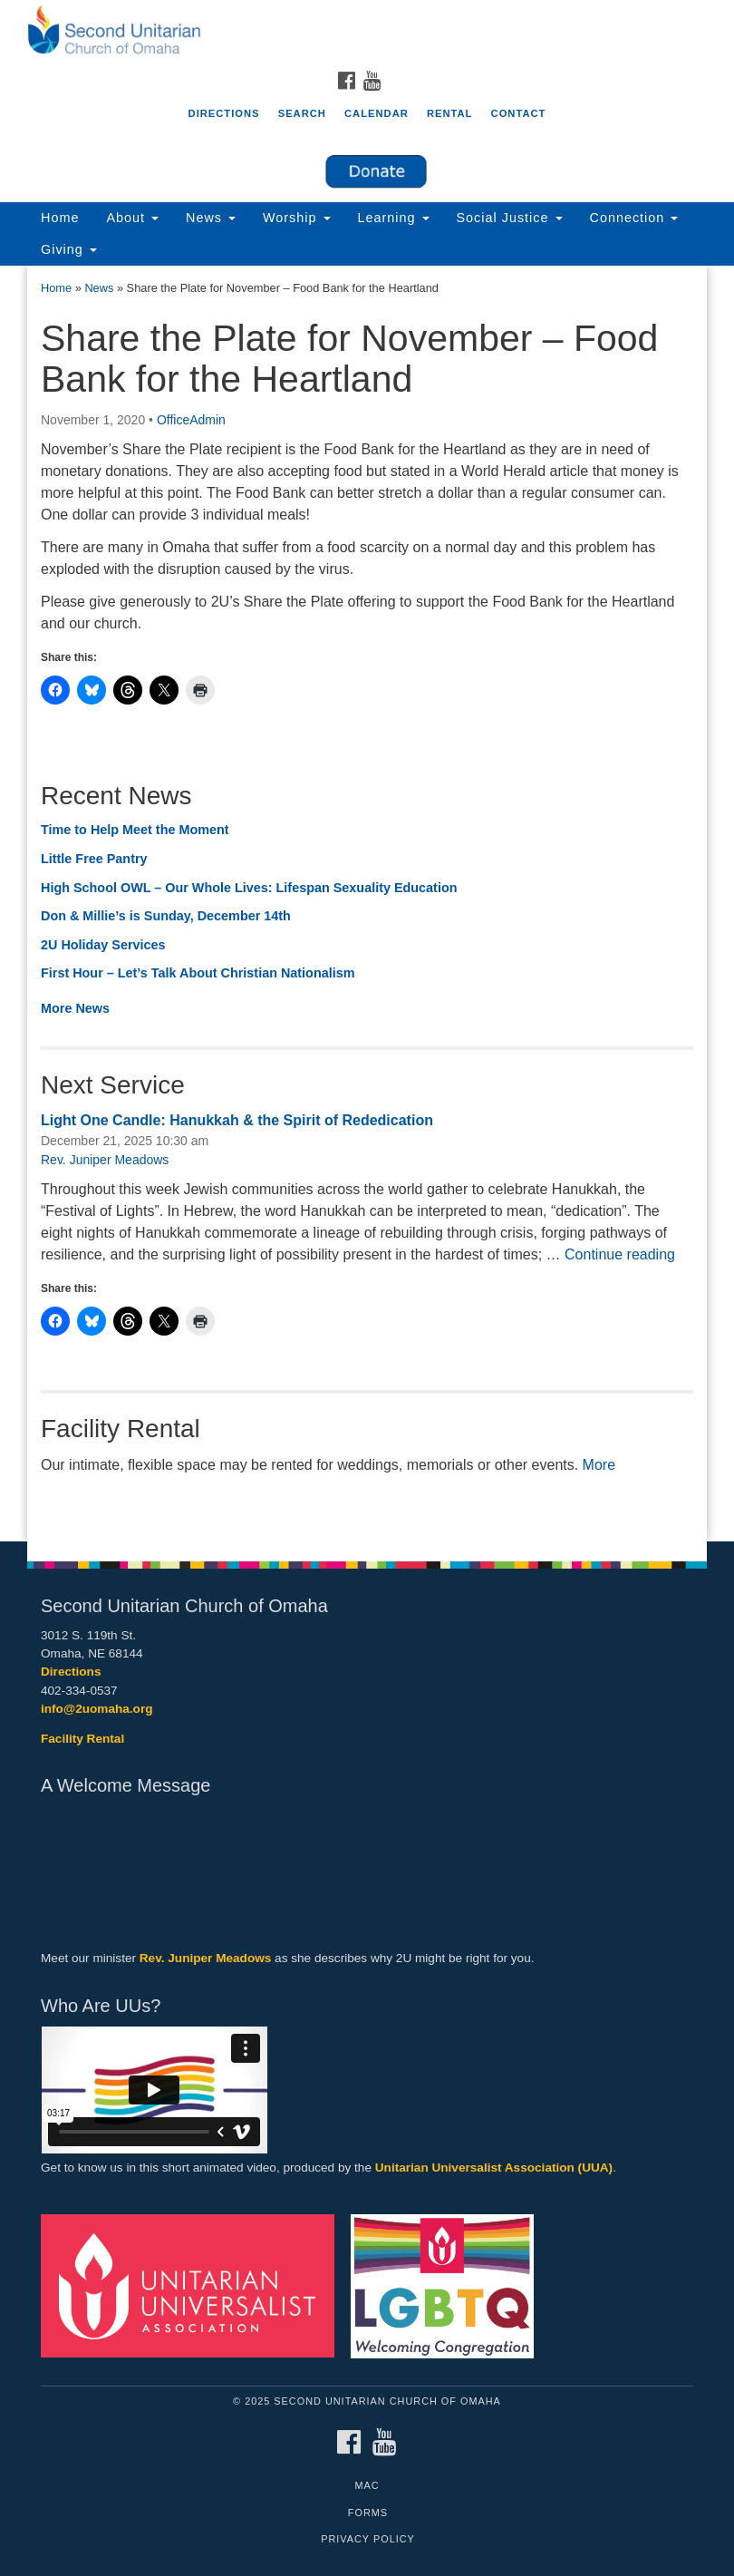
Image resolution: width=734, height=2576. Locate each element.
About (132, 217)
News (211, 217)
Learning (394, 217)
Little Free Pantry (94, 858)
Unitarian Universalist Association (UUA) (494, 2167)
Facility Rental (82, 1738)
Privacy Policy (368, 2538)
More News (75, 1008)
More (599, 1465)
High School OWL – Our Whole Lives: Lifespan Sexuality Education (249, 887)
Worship (297, 217)
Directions (224, 113)
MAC (366, 2485)
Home (60, 217)
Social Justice (510, 217)
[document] (367, 903)
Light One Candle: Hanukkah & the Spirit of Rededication (237, 1120)
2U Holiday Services (103, 945)
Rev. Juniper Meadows (105, 1159)
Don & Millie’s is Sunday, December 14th (166, 916)
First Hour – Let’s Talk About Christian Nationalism (197, 973)
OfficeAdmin (191, 420)
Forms (368, 2512)
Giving (69, 249)
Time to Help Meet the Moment (135, 829)
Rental (450, 113)
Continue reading (620, 1254)
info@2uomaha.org (97, 1709)
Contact (518, 113)
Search (302, 113)
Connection (634, 217)
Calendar (376, 113)
